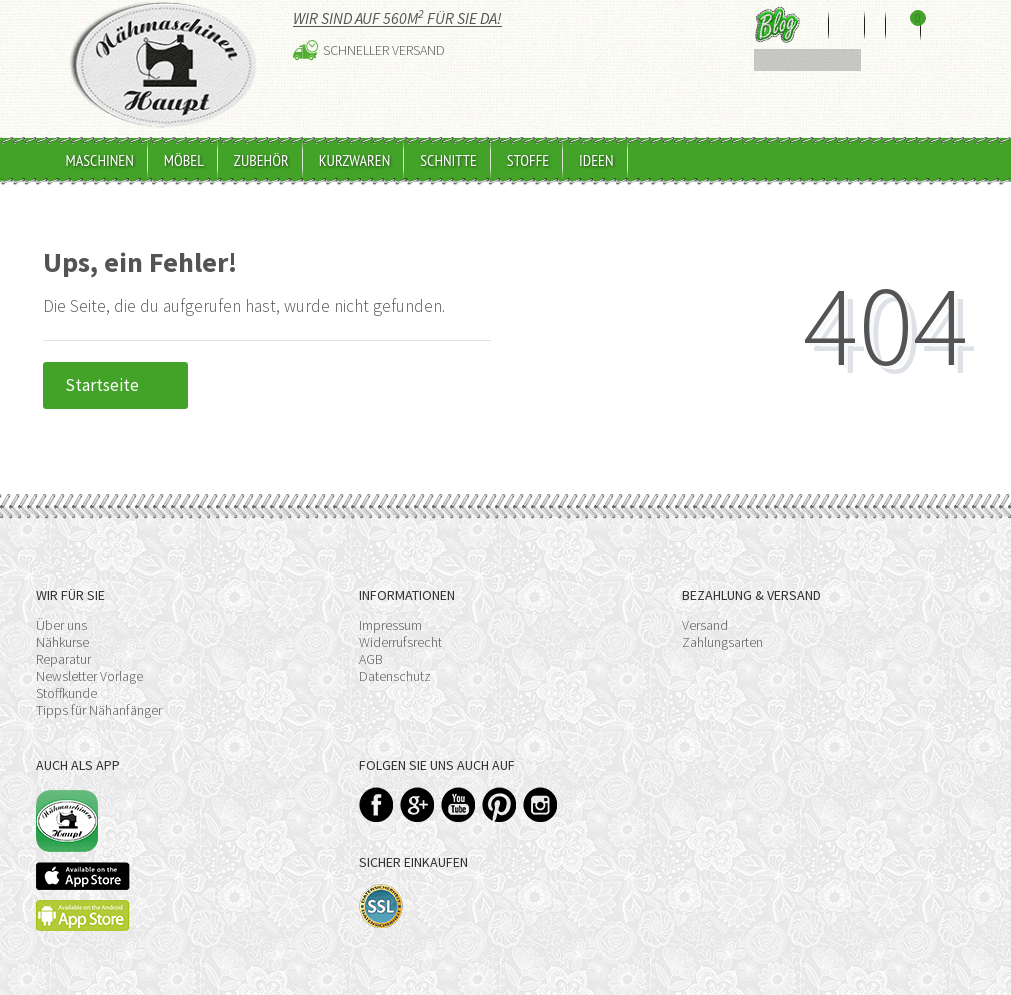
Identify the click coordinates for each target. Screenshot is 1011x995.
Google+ (417, 804)
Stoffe (528, 160)
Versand (705, 625)
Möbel (184, 160)
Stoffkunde (66, 693)
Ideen (596, 160)
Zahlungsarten (722, 642)
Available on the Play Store (83, 915)
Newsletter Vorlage (89, 676)
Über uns (61, 625)
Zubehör (261, 160)
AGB (371, 659)
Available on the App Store (83, 876)
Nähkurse (62, 642)
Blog (777, 24)
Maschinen (100, 160)
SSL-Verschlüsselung (381, 906)
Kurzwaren (355, 160)
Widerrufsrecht (400, 642)
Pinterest (499, 804)
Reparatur (63, 659)
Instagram (540, 804)
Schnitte (448, 160)
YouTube (458, 804)
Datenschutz (395, 676)
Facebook (376, 804)
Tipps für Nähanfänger (99, 710)
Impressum (390, 625)
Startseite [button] (115, 385)
